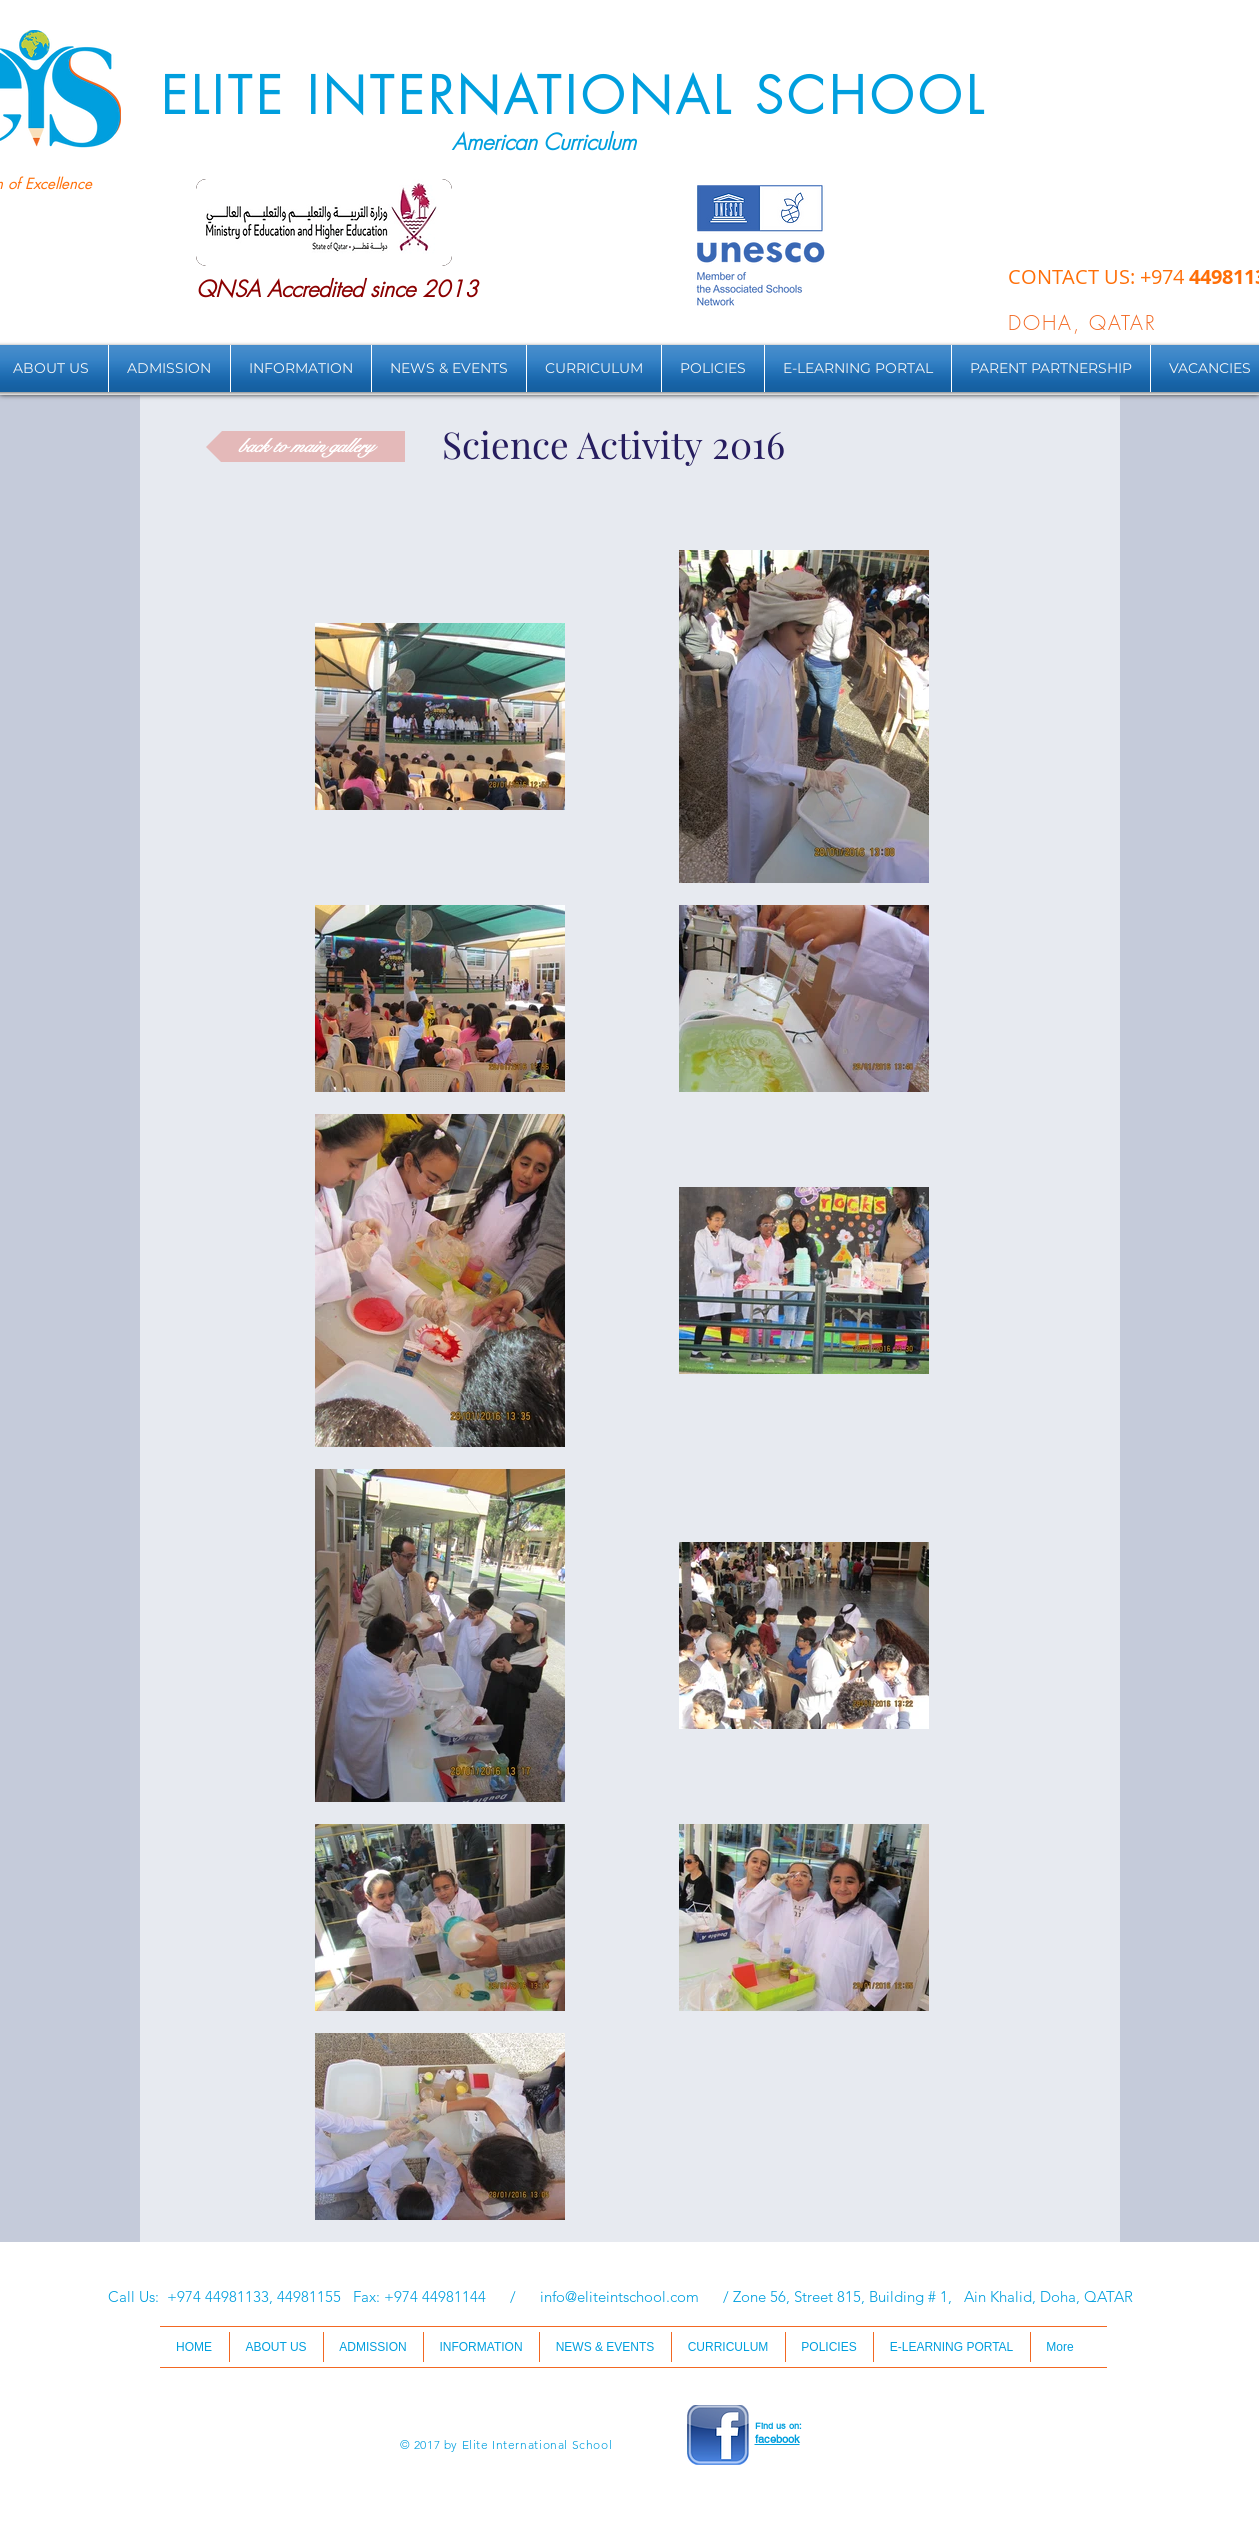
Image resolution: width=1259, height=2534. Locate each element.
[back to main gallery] (305, 446)
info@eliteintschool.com (619, 2296)
